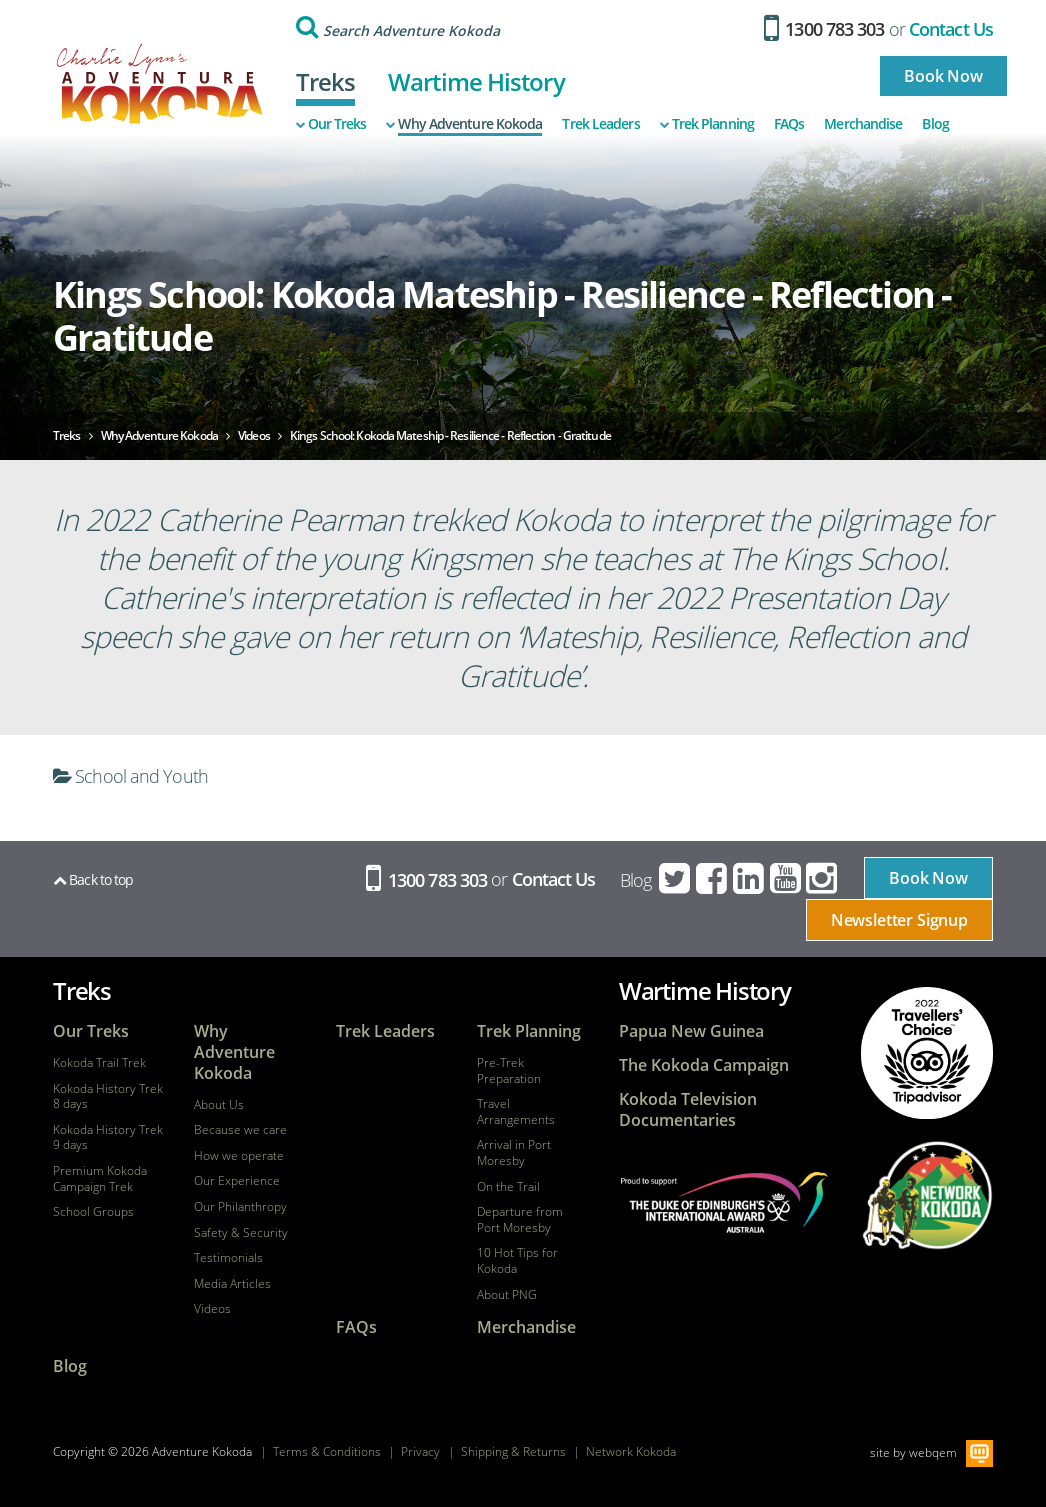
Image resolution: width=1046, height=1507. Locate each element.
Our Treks (331, 124)
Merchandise (863, 124)
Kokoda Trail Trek (99, 1063)
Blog (935, 124)
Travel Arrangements (516, 1111)
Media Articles (232, 1284)
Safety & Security (241, 1233)
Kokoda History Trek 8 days (108, 1096)
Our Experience (237, 1181)
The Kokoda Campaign (704, 1065)
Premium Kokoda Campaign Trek (100, 1178)
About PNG (507, 1295)
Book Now (943, 76)
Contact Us (951, 29)
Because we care (240, 1130)
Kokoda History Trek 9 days (108, 1137)
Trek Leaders (600, 124)
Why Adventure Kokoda (464, 124)
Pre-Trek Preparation (509, 1070)
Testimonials (228, 1258)
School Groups (93, 1212)
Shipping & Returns (513, 1451)
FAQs (789, 124)
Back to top (93, 879)
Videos (212, 1309)
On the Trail (508, 1187)
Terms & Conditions (327, 1451)
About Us (219, 1105)
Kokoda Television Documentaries (688, 1110)
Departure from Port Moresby (520, 1219)
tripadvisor (927, 1053)
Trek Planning (707, 124)
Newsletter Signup (899, 920)
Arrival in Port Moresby (514, 1152)
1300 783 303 (824, 29)
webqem (933, 1451)
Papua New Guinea (691, 1031)
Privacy (420, 1451)
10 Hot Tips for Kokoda (517, 1260)
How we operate (239, 1156)
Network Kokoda (631, 1451)
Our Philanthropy (240, 1207)
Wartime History (476, 81)
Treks (326, 81)
